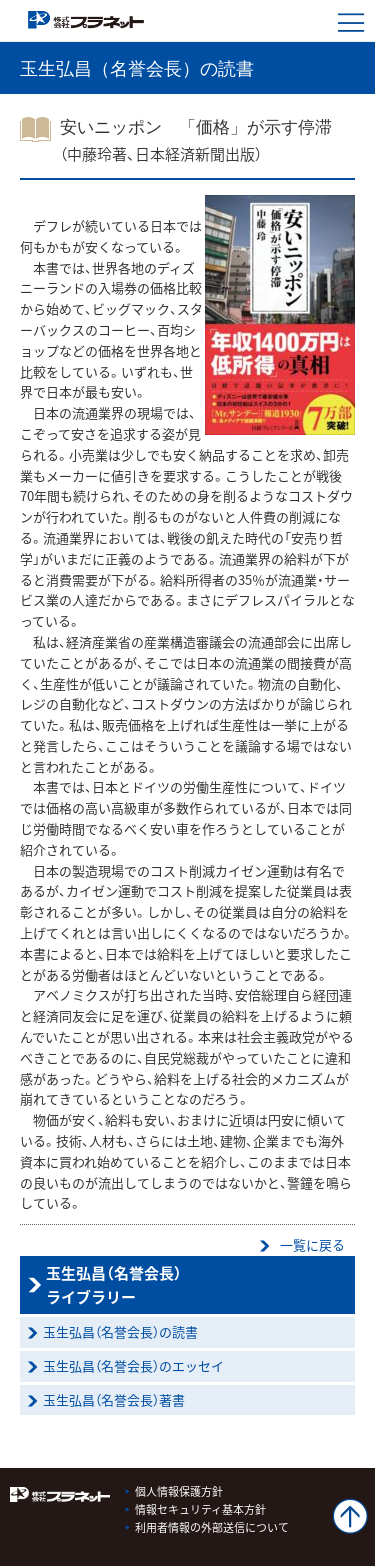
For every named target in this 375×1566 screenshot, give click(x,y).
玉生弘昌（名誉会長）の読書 (120, 1331)
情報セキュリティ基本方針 (200, 1509)
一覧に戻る (312, 1244)
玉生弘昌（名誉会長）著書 (114, 1399)
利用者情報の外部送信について (212, 1527)
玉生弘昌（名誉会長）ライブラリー (114, 1285)
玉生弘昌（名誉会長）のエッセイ (133, 1365)
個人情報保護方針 (179, 1491)
